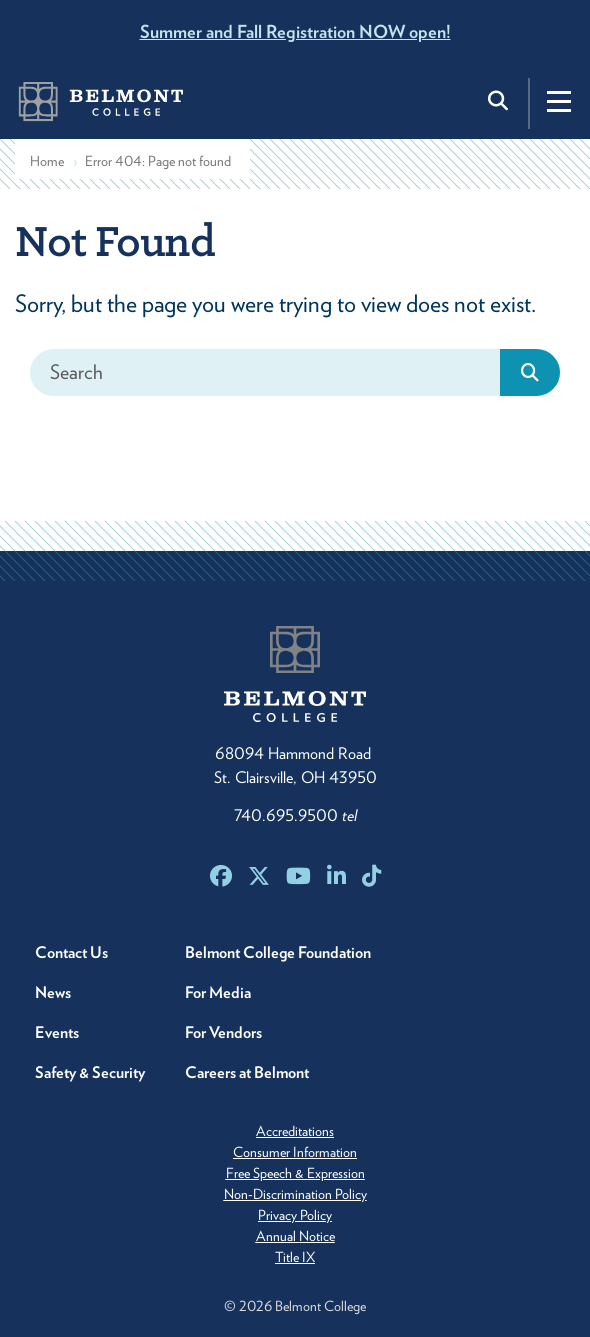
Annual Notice (295, 1236)
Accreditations (295, 1131)
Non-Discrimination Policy (295, 1194)
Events (57, 1032)
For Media (218, 992)
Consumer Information (295, 1152)
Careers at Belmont (247, 1072)
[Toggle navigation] (559, 101)
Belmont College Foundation (278, 952)
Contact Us (71, 952)
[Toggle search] (500, 101)
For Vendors (223, 1032)
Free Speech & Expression (295, 1173)
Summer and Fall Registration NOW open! (295, 31)
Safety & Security (90, 1072)
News (53, 992)
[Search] (265, 372)
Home (47, 161)
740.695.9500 (295, 815)
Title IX (295, 1257)
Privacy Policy (295, 1215)
